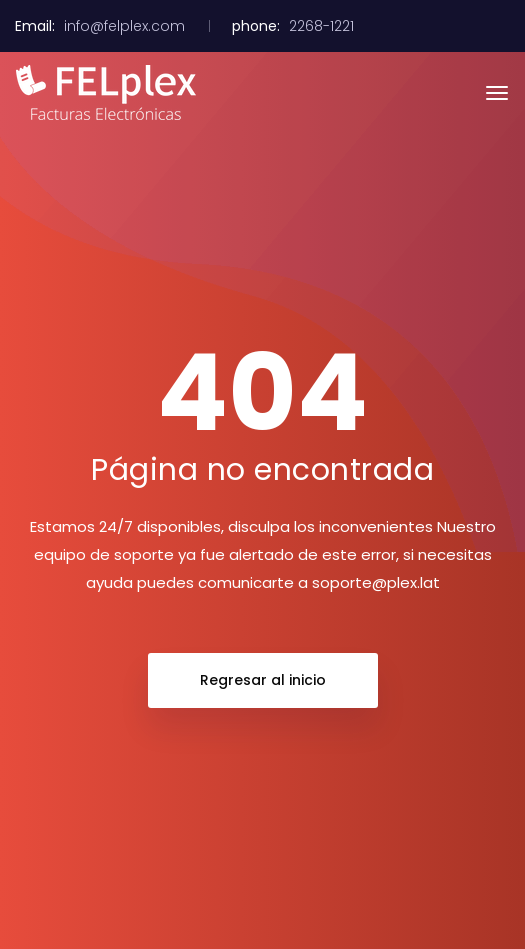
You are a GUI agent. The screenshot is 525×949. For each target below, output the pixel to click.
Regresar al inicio (263, 680)
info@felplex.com (124, 26)
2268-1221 (321, 26)
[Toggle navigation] (497, 93)
